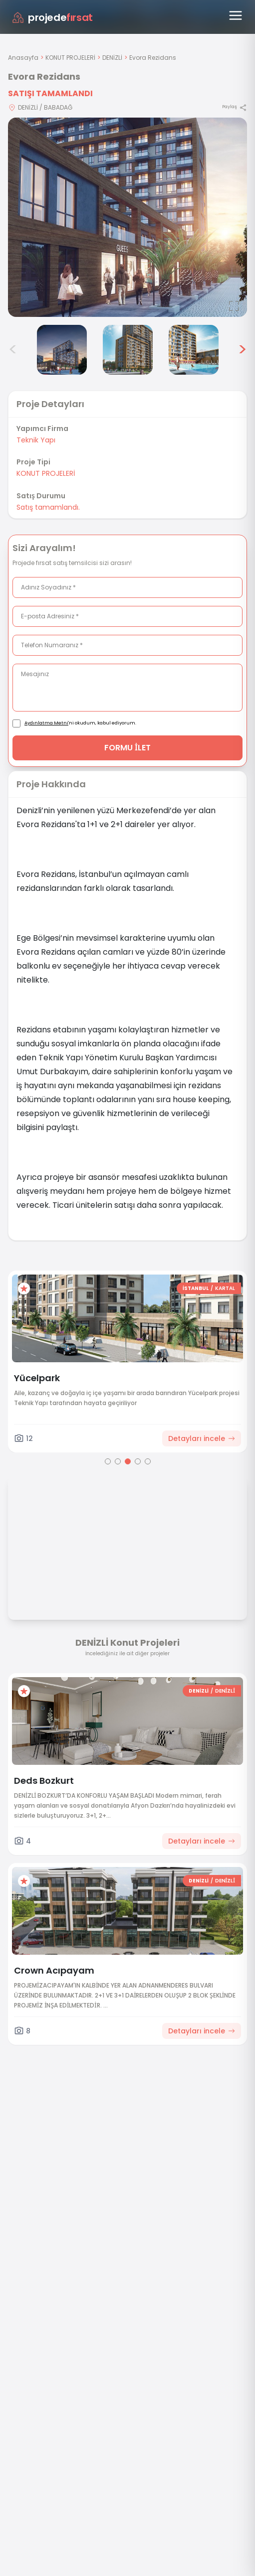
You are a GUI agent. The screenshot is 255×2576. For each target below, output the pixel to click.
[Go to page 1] (108, 1461)
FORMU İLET (127, 747)
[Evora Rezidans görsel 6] (194, 350)
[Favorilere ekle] (24, 1288)
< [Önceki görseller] (13, 350)
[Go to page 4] (138, 1461)
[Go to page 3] (128, 1461)
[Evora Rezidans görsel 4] (62, 350)
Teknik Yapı (35, 440)
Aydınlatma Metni (46, 723)
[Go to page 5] (148, 1461)
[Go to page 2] (118, 1461)
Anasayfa (23, 57)
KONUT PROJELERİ (70, 57)
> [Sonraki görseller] (242, 350)
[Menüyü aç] (235, 15)
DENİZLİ (112, 57)
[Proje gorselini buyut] (127, 217)
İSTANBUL (196, 1288)
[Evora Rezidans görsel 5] (128, 350)
